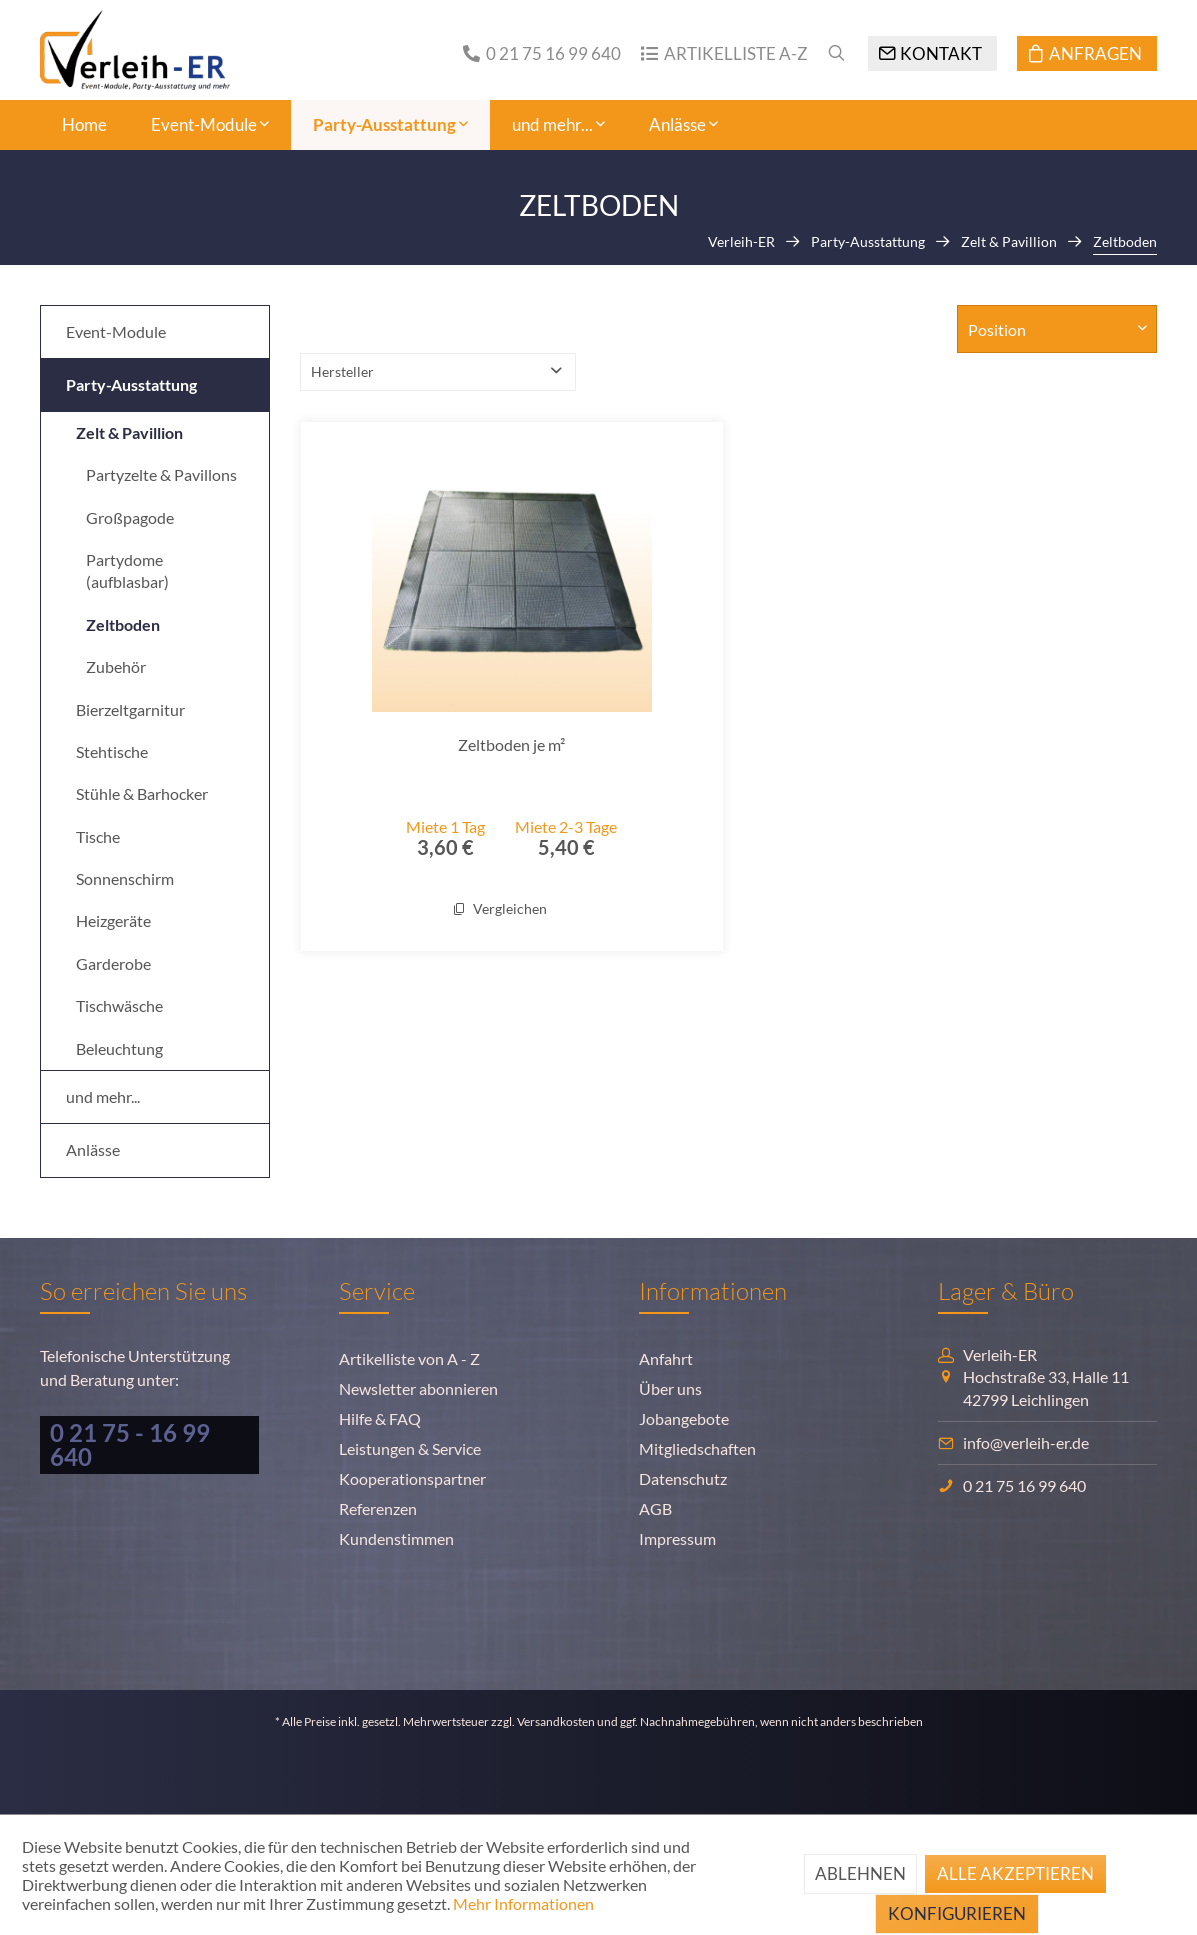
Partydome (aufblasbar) (127, 570)
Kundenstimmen (396, 1538)
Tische (98, 836)
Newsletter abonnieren (418, 1388)
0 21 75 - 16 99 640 (130, 1444)
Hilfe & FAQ (380, 1418)
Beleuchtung (119, 1048)
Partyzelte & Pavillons (161, 474)
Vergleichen (500, 908)
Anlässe (93, 1149)
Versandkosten (556, 1721)
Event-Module (116, 331)
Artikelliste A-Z (736, 53)
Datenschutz (683, 1478)
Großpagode (130, 517)
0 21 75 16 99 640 (553, 53)
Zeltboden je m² (511, 744)
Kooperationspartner (412, 1478)
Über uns (670, 1388)
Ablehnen (860, 1873)
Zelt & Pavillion (129, 432)
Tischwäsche (119, 1005)
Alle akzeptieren (1015, 1873)
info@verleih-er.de (1026, 1442)
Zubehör (116, 666)
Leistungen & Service (410, 1448)
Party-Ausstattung (131, 384)
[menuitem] (532, 54)
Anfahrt (666, 1358)
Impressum (677, 1538)
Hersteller (342, 371)
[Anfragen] (1087, 53)
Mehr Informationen (523, 1903)
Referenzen (378, 1508)
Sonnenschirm (125, 878)
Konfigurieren (957, 1913)
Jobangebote (684, 1418)
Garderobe (113, 963)
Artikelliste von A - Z (409, 1358)
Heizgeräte (113, 920)
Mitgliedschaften (697, 1448)
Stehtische (112, 751)
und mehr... (103, 1096)
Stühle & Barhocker (142, 793)
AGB (655, 1508)
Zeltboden (123, 624)
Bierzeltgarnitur (130, 709)
